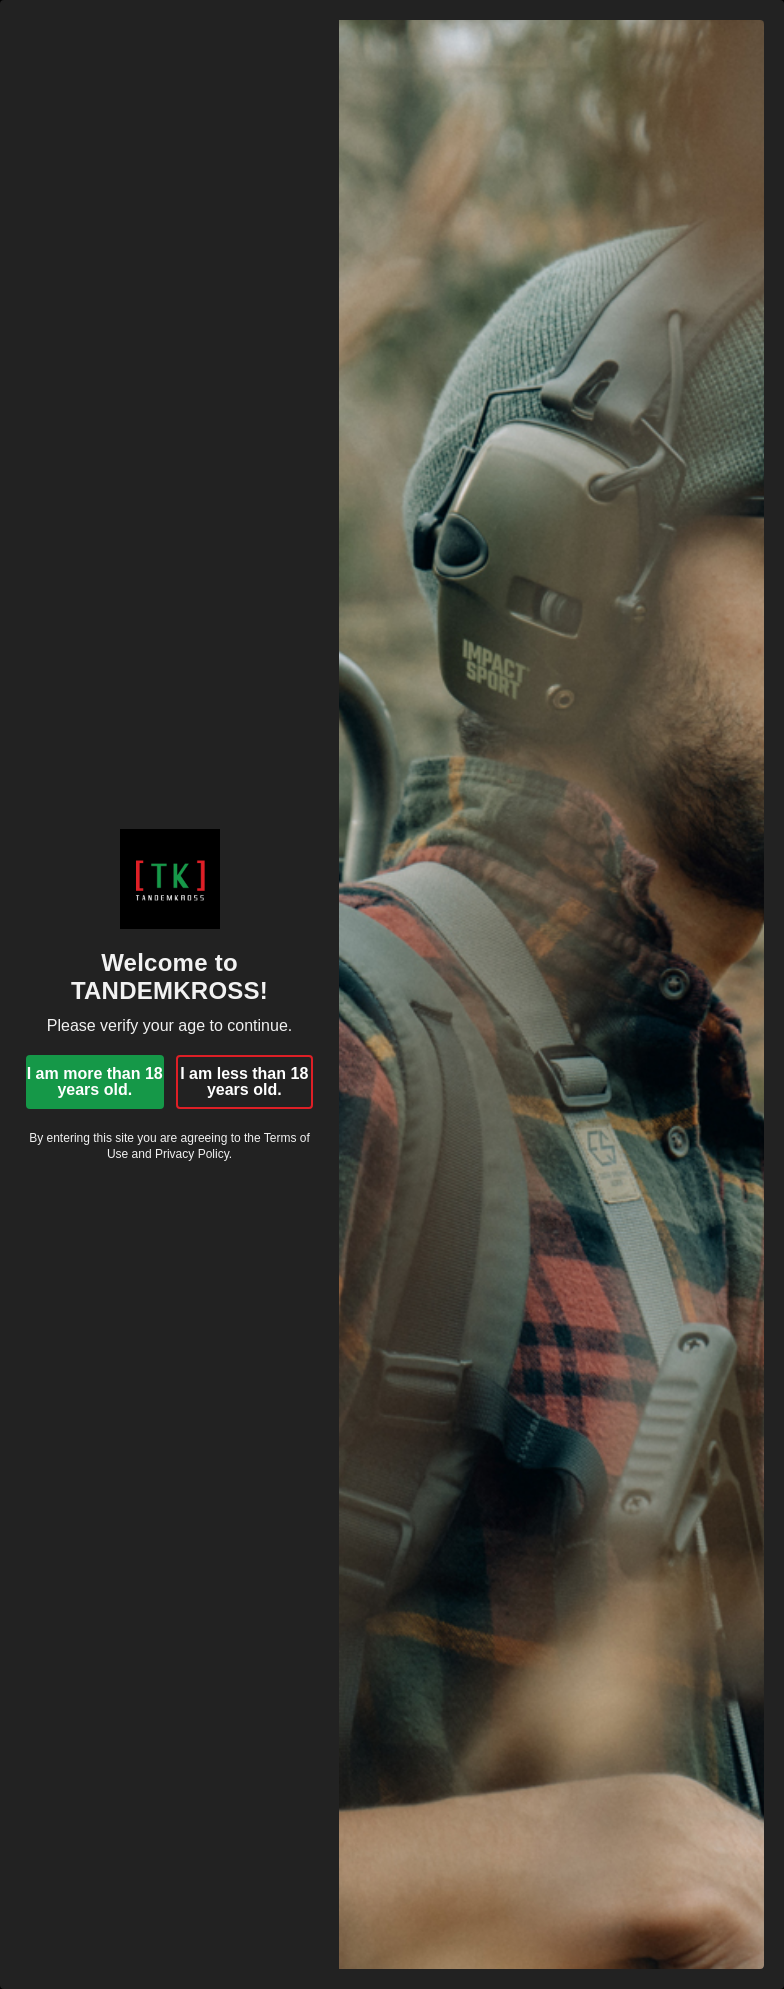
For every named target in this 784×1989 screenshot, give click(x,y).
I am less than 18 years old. (244, 1081)
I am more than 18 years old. (95, 1081)
